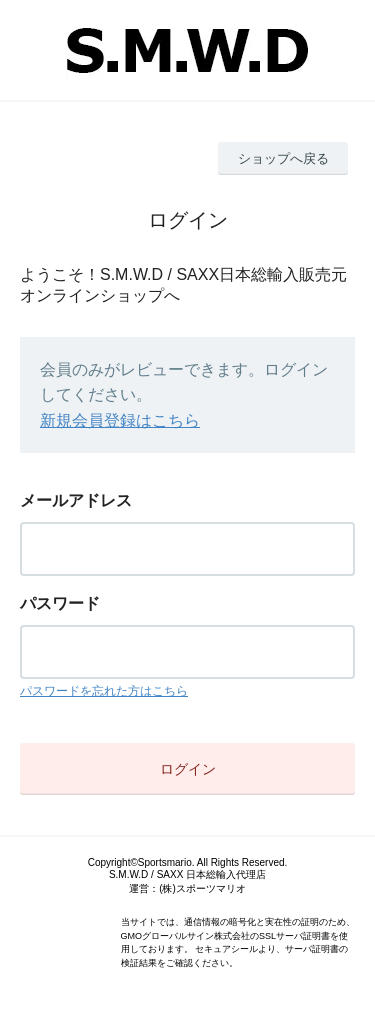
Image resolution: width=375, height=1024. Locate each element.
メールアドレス (76, 500)
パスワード (60, 603)
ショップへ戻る (283, 158)
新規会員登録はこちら (120, 420)
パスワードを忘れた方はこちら (104, 691)
